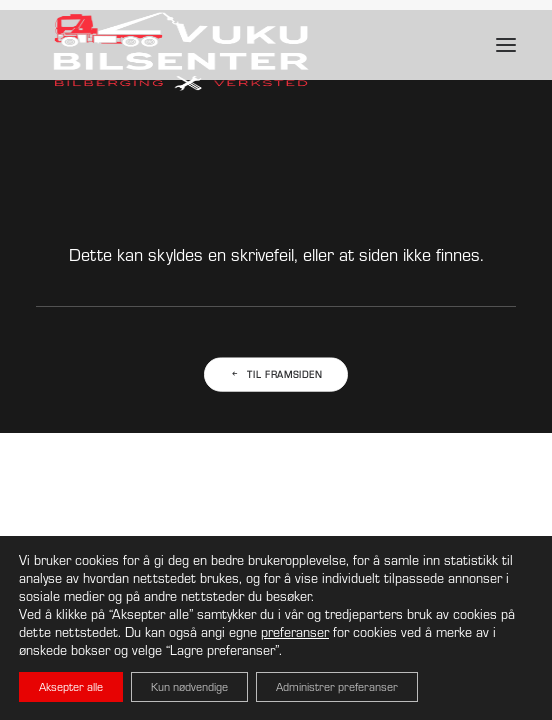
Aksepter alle (71, 686)
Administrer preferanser (337, 686)
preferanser (295, 632)
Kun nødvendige (189, 686)
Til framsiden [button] (276, 375)
